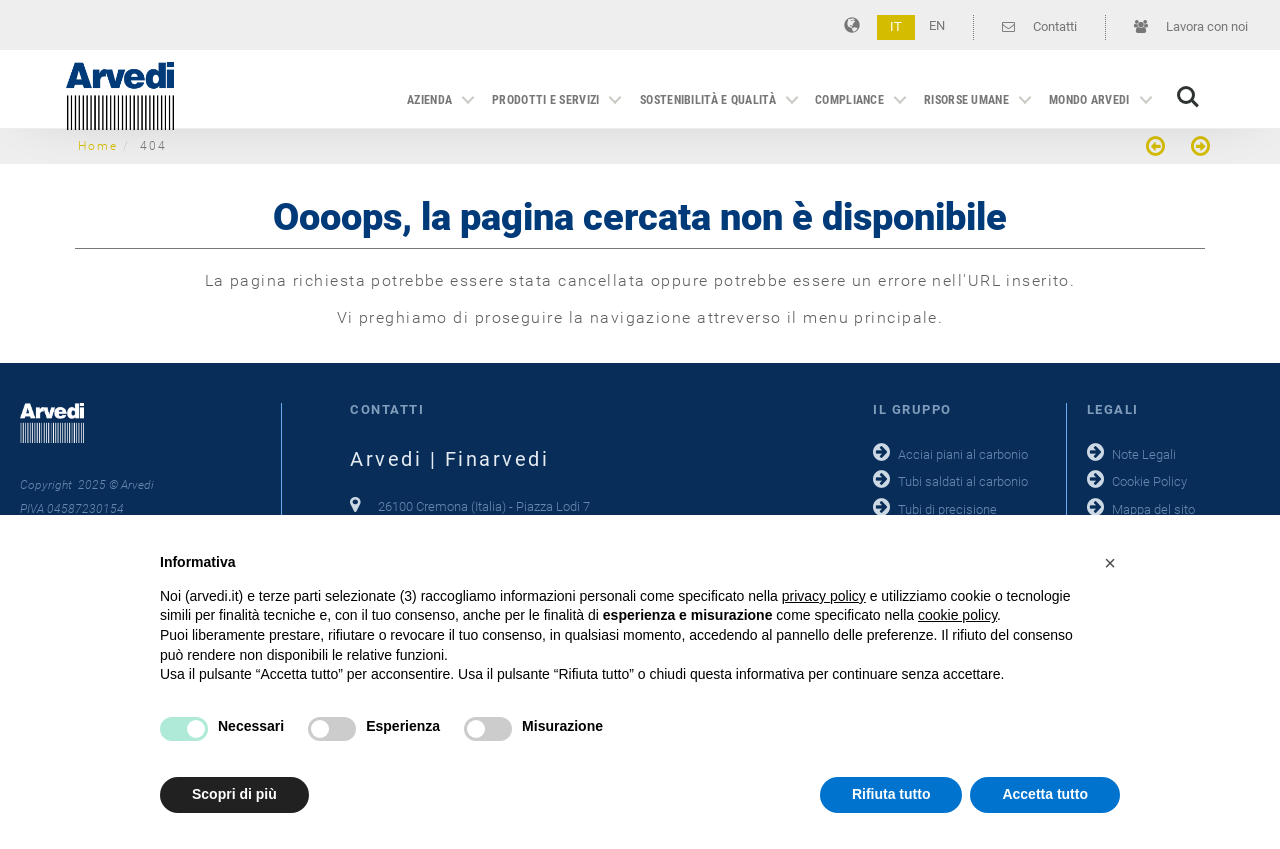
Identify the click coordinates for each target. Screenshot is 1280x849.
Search (1188, 97)
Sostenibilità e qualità (708, 100)
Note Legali (1144, 454)
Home (98, 146)
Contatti (1039, 26)
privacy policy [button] (824, 596)
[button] (1110, 563)
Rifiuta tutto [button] (891, 794)
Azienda (429, 100)
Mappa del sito (1153, 509)
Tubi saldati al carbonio (963, 481)
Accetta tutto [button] (1045, 794)
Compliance (849, 100)
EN (937, 25)
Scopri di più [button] (234, 794)
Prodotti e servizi (545, 100)
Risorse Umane (966, 100)
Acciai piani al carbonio (963, 454)
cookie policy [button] (957, 615)
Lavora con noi (1191, 26)
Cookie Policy (1149, 481)
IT (896, 26)
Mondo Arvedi (1089, 100)
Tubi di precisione (947, 509)
